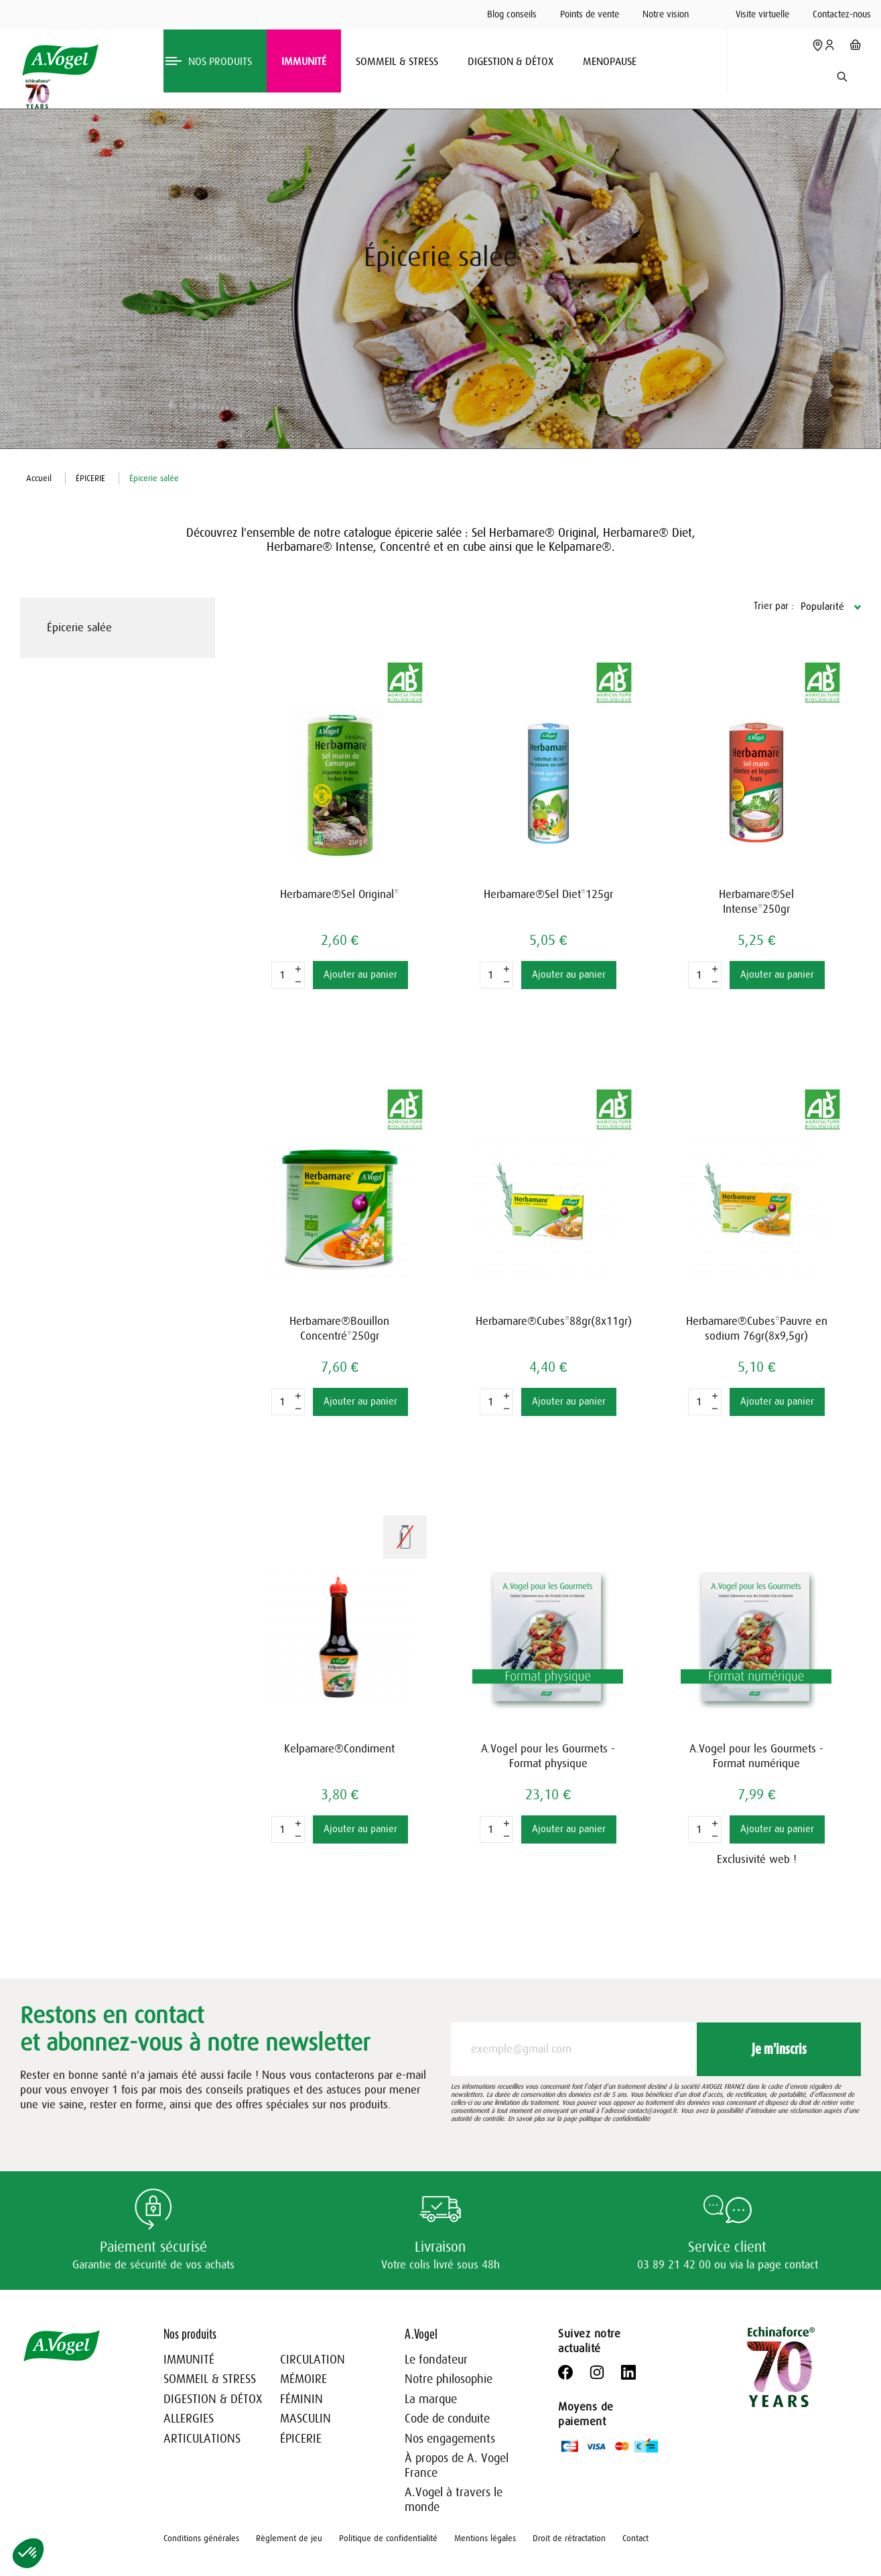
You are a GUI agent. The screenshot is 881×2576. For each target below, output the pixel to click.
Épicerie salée (79, 627)
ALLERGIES (188, 2418)
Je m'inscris (779, 2049)
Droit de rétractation (569, 2538)
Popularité (822, 607)
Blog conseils (512, 14)
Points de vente (589, 14)
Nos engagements (450, 2438)
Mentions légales (485, 2538)
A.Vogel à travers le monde (453, 2500)
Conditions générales (201, 2538)
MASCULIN (305, 2418)
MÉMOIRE (303, 2379)
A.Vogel (421, 2334)
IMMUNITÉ (188, 2359)
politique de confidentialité (614, 2118)
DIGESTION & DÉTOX (212, 2399)
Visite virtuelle (762, 14)
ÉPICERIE (301, 2438)
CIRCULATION (312, 2359)
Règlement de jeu (289, 2538)
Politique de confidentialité (388, 2538)
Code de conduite (447, 2418)
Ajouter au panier (360, 974)
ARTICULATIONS (202, 2438)
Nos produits (189, 2334)
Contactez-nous (842, 14)
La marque (431, 2399)
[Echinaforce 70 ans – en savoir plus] (34, 94)
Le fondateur (436, 2359)
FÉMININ (301, 2399)
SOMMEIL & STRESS (209, 2379)
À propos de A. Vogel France (457, 2465)
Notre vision (665, 14)
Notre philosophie (448, 2379)
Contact (635, 2538)
